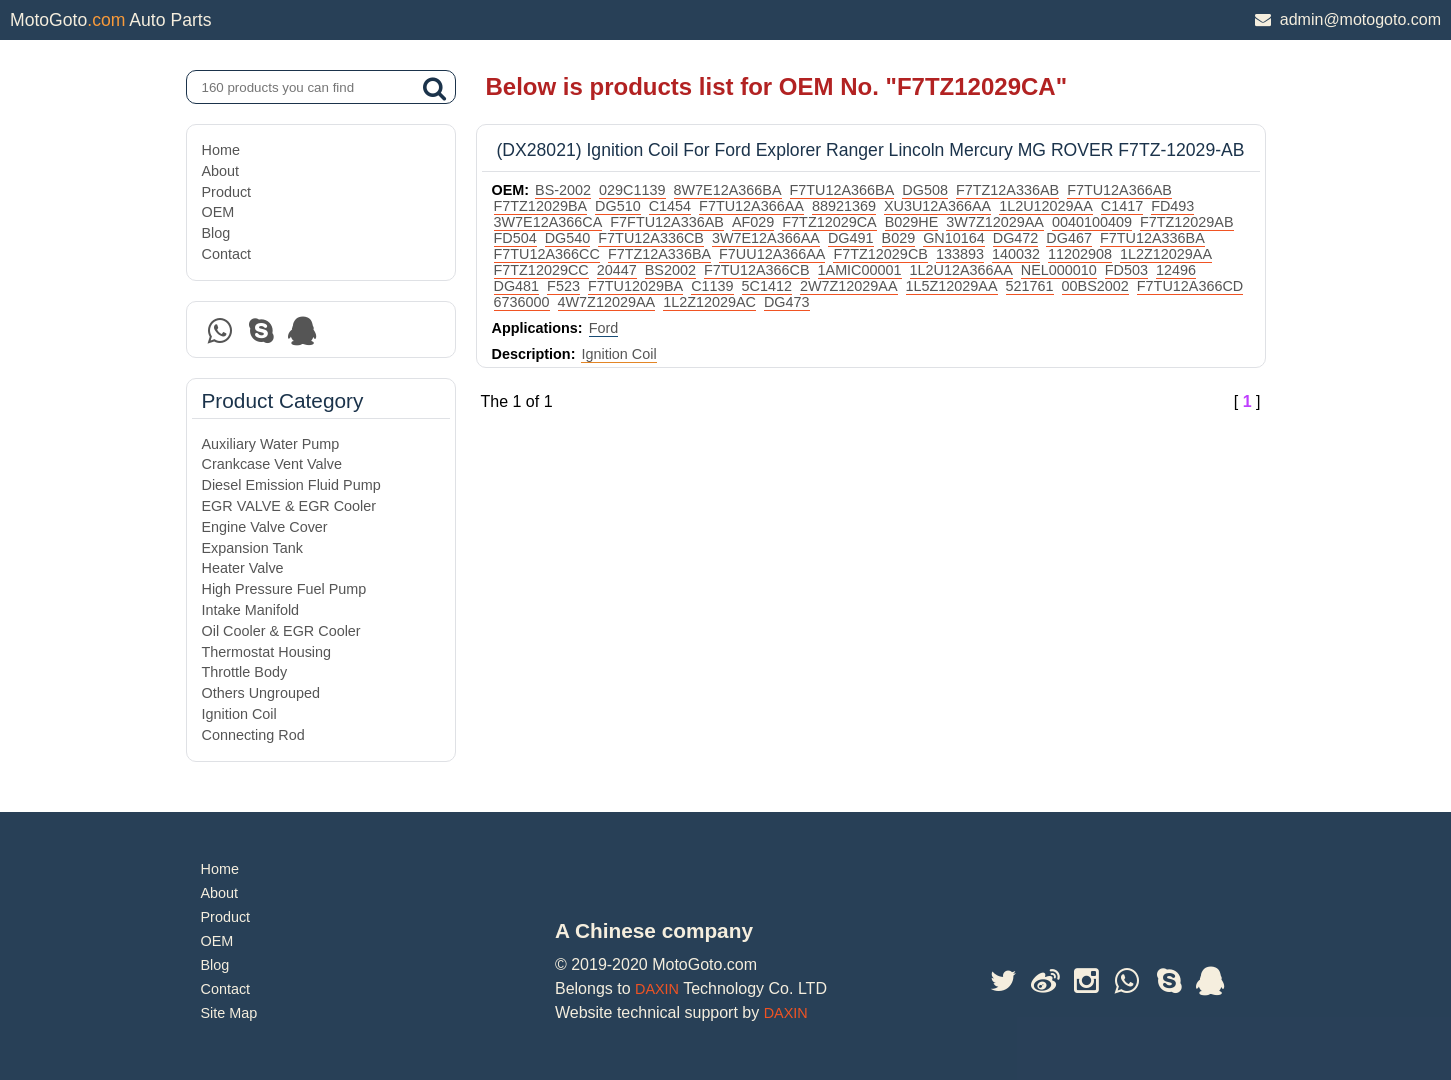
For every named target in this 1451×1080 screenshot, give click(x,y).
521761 (1030, 286)
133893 (960, 254)
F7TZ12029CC (541, 270)
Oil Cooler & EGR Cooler (281, 631)
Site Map (229, 1013)
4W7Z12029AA (607, 302)
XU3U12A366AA (937, 206)
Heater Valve (243, 568)
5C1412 (767, 286)
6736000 (522, 302)
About (221, 171)
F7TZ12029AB (1187, 222)
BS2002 (670, 270)
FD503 (1126, 270)
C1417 (1122, 206)
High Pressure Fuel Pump (284, 589)
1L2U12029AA (1046, 206)
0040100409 (1092, 222)
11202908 (1080, 254)
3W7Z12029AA (995, 222)
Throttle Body (245, 672)
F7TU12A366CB (757, 270)
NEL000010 (1059, 270)
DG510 (618, 206)
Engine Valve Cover (265, 527)
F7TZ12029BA (541, 206)
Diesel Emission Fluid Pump (291, 485)
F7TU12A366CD (1190, 286)
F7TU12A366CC (547, 254)
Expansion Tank (252, 548)
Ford (604, 328)
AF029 (753, 222)
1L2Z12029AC (709, 302)
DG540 (568, 238)
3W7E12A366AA (766, 238)
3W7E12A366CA (548, 222)
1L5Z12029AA (952, 286)
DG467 (1069, 238)
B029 (899, 238)
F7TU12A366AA (751, 206)
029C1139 (632, 190)
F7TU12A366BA (842, 190)
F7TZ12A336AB (1007, 190)
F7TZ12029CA (829, 222)
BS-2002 (563, 190)
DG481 (517, 286)
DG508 (925, 190)
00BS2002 (1095, 286)
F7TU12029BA (635, 286)
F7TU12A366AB (1119, 190)
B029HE (912, 222)
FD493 (1172, 206)
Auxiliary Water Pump (271, 444)
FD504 (515, 238)
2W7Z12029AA (849, 286)
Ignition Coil (239, 714)
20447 (617, 270)
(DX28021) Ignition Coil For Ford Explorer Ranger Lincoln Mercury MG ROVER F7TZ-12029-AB (871, 150)
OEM (218, 212)
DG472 (1016, 238)
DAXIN (657, 989)
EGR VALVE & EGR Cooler (289, 506)
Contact (227, 254)
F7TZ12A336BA (659, 254)
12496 (1176, 270)
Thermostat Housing (267, 652)
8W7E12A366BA (728, 190)
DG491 (851, 238)
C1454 (670, 206)
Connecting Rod (253, 735)
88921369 (844, 206)
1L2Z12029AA (1166, 254)
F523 (563, 286)
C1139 (712, 286)
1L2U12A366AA (961, 270)
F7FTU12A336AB (667, 222)
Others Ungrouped (261, 693)
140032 (1016, 254)
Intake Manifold (251, 610)
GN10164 (954, 238)
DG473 (787, 302)
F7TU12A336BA (1152, 238)
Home (221, 150)
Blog (216, 233)
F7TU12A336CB (651, 238)
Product (227, 192)
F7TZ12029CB (880, 254)
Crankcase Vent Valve (272, 464)
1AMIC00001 (860, 270)
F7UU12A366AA (772, 254)
